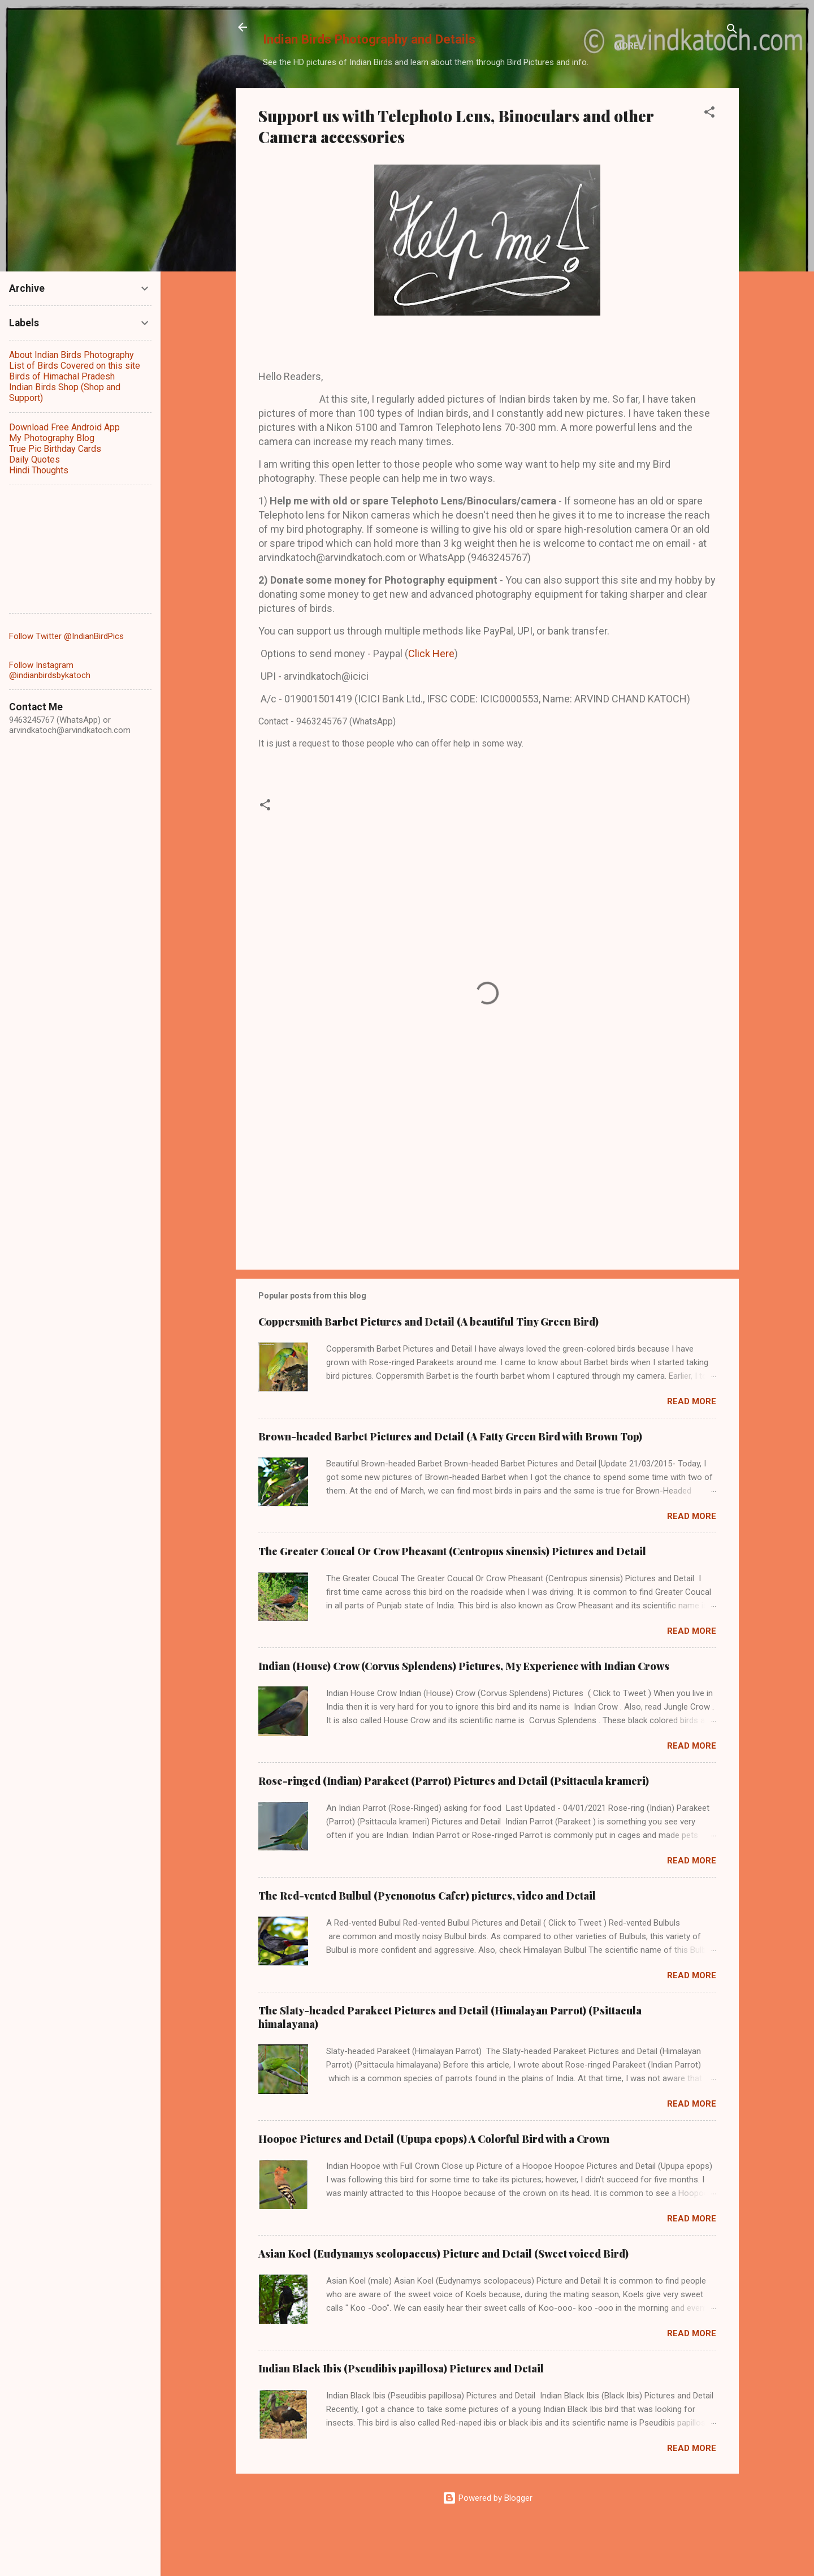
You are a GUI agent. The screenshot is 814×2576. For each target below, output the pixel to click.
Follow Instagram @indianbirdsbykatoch (49, 670)
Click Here (431, 702)
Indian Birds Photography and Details (369, 39)
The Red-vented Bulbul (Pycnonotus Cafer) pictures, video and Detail (427, 1944)
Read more (691, 1450)
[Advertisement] (487, 1213)
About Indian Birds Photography (71, 354)
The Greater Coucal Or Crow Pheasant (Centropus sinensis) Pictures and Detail (452, 1600)
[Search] (732, 31)
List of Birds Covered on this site (74, 365)
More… (617, 98)
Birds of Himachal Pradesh (517, 98)
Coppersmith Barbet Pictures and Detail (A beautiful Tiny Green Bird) (428, 1370)
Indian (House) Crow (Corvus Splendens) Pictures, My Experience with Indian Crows (463, 1714)
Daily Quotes (34, 459)
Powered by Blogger (487, 2547)
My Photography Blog (51, 438)
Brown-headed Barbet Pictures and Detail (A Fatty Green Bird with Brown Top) (450, 1485)
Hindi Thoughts (38, 470)
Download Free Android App (64, 427)
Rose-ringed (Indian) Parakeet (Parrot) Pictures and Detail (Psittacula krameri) (453, 1829)
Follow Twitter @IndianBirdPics (66, 636)
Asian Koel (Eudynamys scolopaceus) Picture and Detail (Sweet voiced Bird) (443, 2302)
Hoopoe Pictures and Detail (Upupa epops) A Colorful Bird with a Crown (433, 2187)
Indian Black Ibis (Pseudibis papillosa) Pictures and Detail (401, 2417)
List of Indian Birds (387, 98)
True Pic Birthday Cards (55, 448)
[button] (709, 162)
